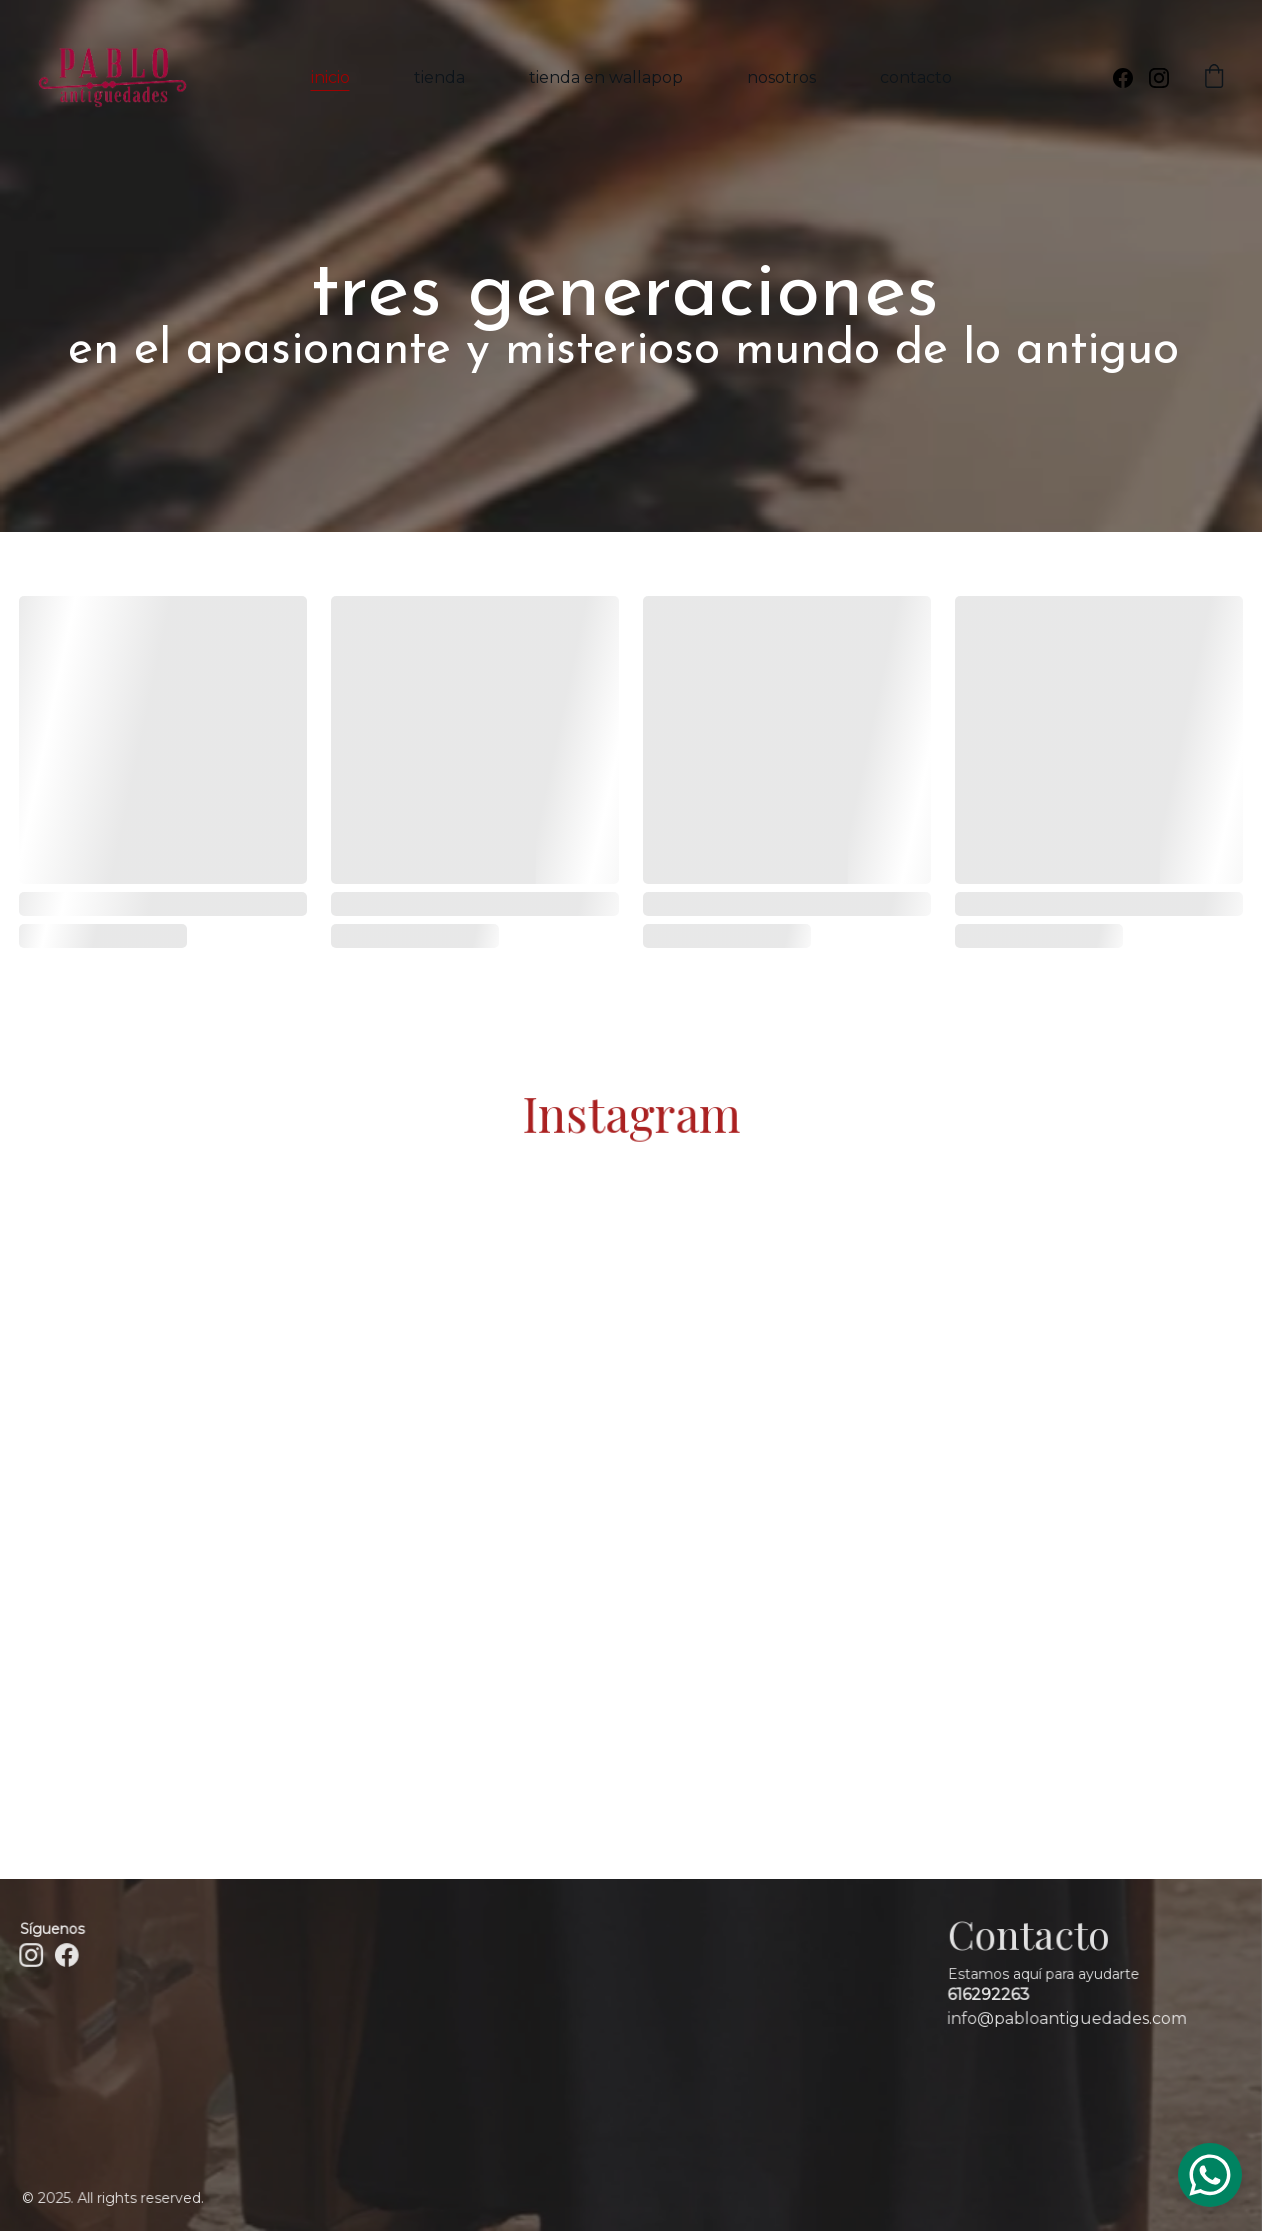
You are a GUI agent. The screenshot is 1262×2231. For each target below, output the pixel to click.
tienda (439, 77)
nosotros (781, 77)
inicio (330, 77)
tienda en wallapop (606, 77)
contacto (916, 77)
